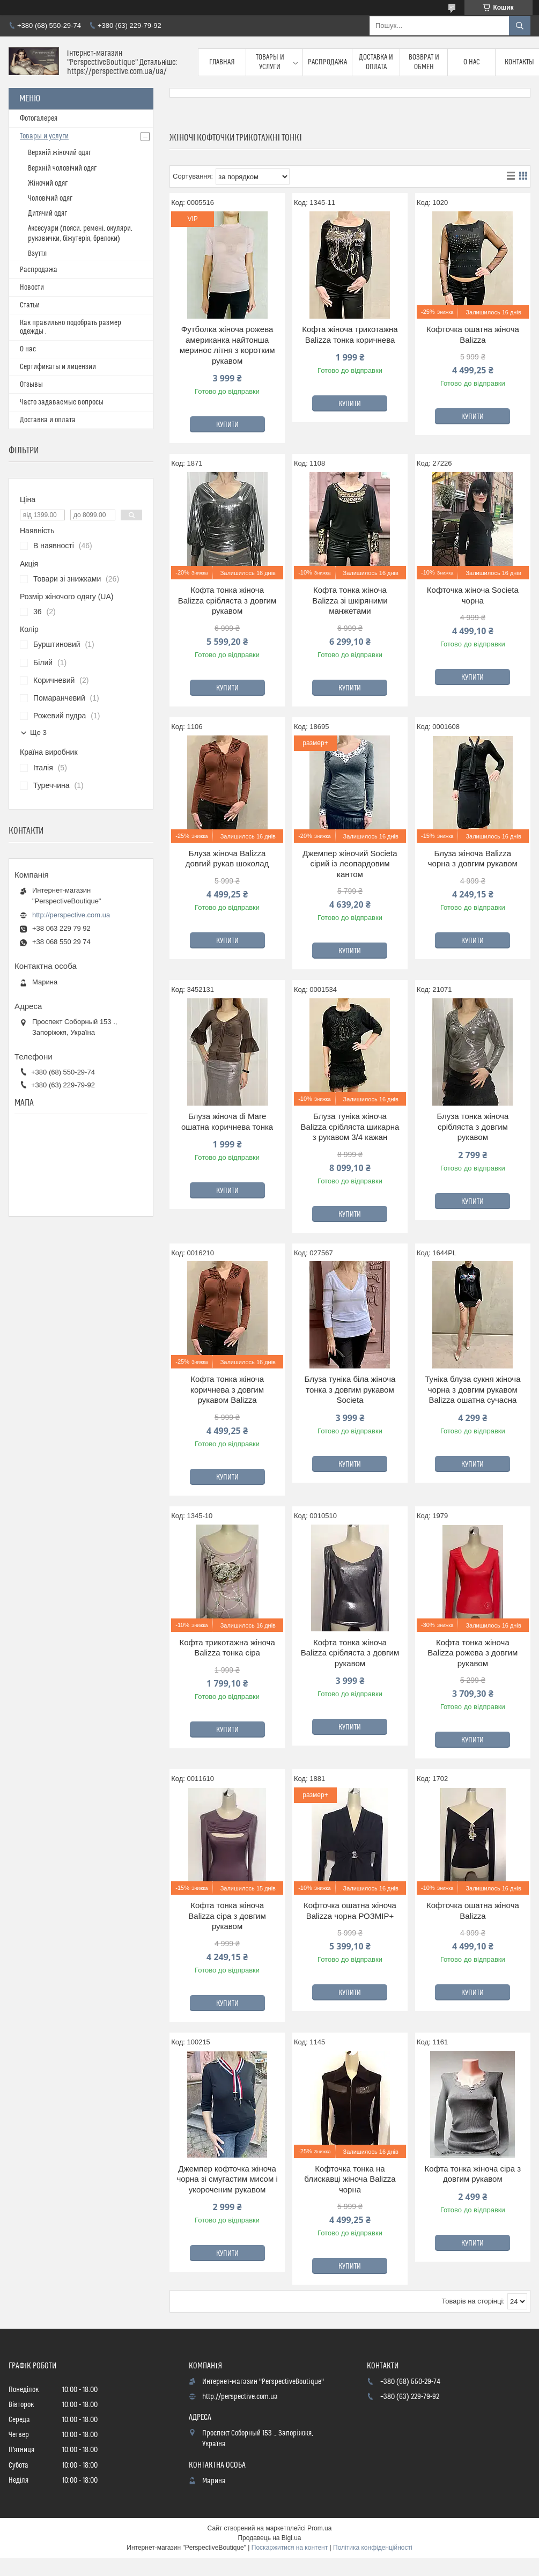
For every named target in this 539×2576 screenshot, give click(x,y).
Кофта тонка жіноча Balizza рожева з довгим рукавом (472, 1653)
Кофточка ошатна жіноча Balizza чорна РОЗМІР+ (350, 1910)
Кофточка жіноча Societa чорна (473, 595)
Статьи (30, 305)
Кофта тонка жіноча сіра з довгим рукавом (473, 2174)
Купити (227, 425)
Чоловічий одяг (50, 198)
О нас (471, 62)
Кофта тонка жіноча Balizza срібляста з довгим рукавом (227, 600)
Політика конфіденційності (372, 2547)
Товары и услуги (270, 62)
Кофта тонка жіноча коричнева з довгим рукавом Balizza (227, 1389)
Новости (32, 287)
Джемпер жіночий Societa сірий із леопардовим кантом (349, 864)
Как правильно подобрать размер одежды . (70, 327)
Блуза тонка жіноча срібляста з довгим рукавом (472, 1127)
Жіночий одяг (48, 183)
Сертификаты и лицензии (58, 367)
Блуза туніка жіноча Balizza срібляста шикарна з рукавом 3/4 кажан (350, 1127)
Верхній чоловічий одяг (62, 168)
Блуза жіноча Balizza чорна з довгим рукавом (473, 859)
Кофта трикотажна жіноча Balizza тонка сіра (227, 1648)
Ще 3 (38, 732)
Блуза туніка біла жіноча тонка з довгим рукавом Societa (350, 1389)
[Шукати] (519, 25)
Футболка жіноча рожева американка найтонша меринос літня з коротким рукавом (227, 345)
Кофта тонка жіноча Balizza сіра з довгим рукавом (226, 1916)
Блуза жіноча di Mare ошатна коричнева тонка (227, 1121)
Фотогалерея (38, 118)
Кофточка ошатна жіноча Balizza (472, 334)
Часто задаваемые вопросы (62, 402)
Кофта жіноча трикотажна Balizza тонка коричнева (349, 334)
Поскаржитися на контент (290, 2547)
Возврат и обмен (424, 62)
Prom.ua (319, 2528)
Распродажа (327, 62)
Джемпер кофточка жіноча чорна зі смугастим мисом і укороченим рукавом (226, 2179)
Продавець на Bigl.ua (269, 2538)
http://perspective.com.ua (71, 915)
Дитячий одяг (47, 213)
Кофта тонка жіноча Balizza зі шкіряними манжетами (349, 600)
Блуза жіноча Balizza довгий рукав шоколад (227, 859)
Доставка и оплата (376, 62)
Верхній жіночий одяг (59, 153)
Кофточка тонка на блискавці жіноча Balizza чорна (349, 2179)
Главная (222, 62)
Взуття (37, 253)
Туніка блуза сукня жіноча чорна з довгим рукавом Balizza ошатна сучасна (472, 1389)
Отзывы (31, 384)
